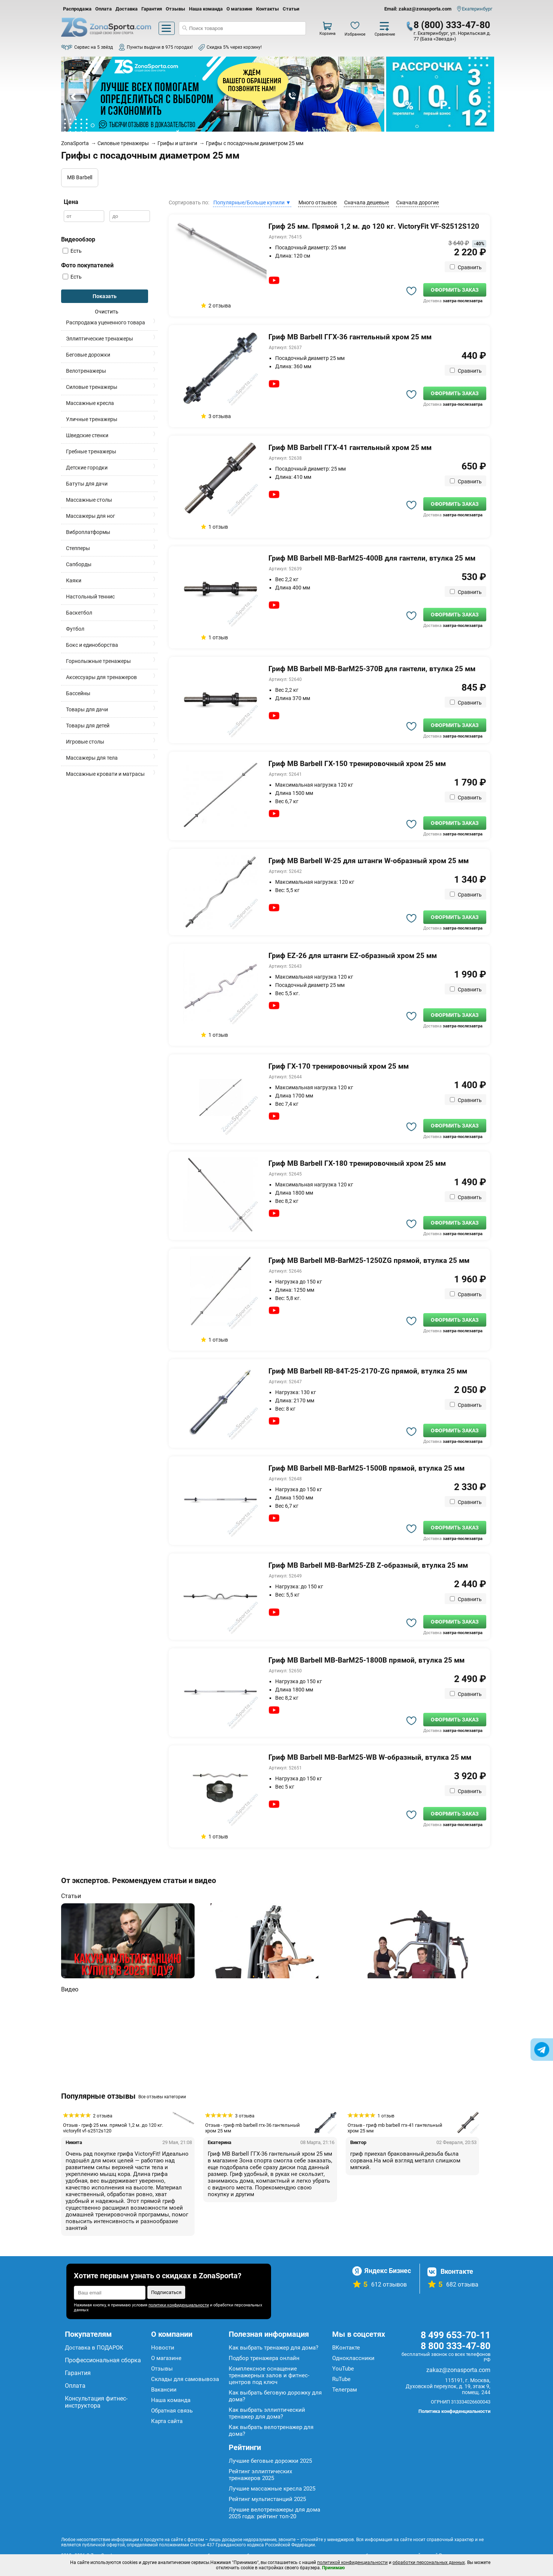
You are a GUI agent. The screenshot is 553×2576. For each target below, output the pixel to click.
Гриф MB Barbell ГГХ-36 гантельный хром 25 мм (350, 337)
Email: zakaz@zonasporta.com (417, 9)
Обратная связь (172, 2410)
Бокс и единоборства (92, 645)
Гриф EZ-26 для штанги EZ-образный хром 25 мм (352, 955)
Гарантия (151, 9)
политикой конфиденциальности (352, 2562)
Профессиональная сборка (103, 2360)
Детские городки (87, 468)
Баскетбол (79, 613)
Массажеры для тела (92, 758)
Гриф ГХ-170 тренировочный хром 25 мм (338, 1066)
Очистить (106, 312)
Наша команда (206, 9)
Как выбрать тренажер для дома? (273, 2347)
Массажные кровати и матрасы (105, 774)
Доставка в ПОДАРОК (94, 2347)
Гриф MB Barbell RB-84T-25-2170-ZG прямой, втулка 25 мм (367, 1371)
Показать (105, 296)
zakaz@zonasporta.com (458, 2370)
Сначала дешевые (366, 202)
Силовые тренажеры (91, 387)
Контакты (267, 9)
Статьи (291, 9)
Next (371, 97)
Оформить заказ (455, 290)
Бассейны (78, 693)
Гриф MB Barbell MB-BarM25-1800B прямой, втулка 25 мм (366, 1660)
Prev (74, 97)
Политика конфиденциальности (454, 2411)
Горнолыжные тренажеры (98, 661)
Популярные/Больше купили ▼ (252, 202)
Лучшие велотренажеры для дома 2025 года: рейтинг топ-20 (274, 2513)
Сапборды (78, 564)
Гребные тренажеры (91, 451)
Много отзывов (317, 202)
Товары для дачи (87, 709)
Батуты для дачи (87, 484)
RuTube (341, 2379)
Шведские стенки (87, 435)
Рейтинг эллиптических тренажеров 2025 (260, 2475)
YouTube (343, 2368)
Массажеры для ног (90, 516)
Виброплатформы (88, 532)
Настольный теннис (90, 597)
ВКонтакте (346, 2347)
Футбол (75, 629)
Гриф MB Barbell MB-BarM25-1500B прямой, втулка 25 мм (366, 1468)
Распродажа (77, 9)
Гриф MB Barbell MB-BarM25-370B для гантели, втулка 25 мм (371, 668)
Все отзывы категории (162, 2096)
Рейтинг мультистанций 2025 (267, 2499)
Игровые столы (85, 742)
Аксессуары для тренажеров (101, 677)
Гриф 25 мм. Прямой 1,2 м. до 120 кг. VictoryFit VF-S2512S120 (373, 226)
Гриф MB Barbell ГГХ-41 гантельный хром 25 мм (350, 447)
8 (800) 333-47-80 (452, 24)
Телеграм (344, 2389)
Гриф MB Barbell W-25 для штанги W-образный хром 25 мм (368, 860)
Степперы (78, 548)
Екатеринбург (477, 9)
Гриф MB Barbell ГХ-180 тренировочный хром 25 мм (357, 1163)
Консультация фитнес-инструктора (96, 2402)
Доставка (126, 9)
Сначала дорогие (417, 202)
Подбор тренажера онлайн (264, 2358)
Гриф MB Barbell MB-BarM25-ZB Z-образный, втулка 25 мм (368, 1565)
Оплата (103, 9)
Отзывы (175, 9)
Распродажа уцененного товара (105, 322)
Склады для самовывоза (185, 2379)
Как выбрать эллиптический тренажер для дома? (267, 2413)
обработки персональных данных (429, 2562)
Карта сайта (167, 2421)
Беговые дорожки (88, 355)
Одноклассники (353, 2358)
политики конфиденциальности (178, 2305)
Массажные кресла (90, 403)
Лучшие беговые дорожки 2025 (270, 2461)
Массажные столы (89, 500)
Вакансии (164, 2389)
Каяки (73, 580)
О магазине (239, 9)
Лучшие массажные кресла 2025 (272, 2488)
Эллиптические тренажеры (99, 339)
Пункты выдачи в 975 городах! (160, 47)
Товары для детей (87, 726)
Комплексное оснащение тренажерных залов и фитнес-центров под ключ (269, 2375)
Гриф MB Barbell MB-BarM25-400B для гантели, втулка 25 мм (371, 558)
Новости (162, 2347)
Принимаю (333, 2567)
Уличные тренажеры (91, 419)
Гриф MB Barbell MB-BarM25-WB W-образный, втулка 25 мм (369, 1757)
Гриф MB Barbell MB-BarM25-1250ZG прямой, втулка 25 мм (368, 1260)
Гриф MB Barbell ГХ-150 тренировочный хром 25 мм (357, 763)
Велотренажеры (86, 371)
